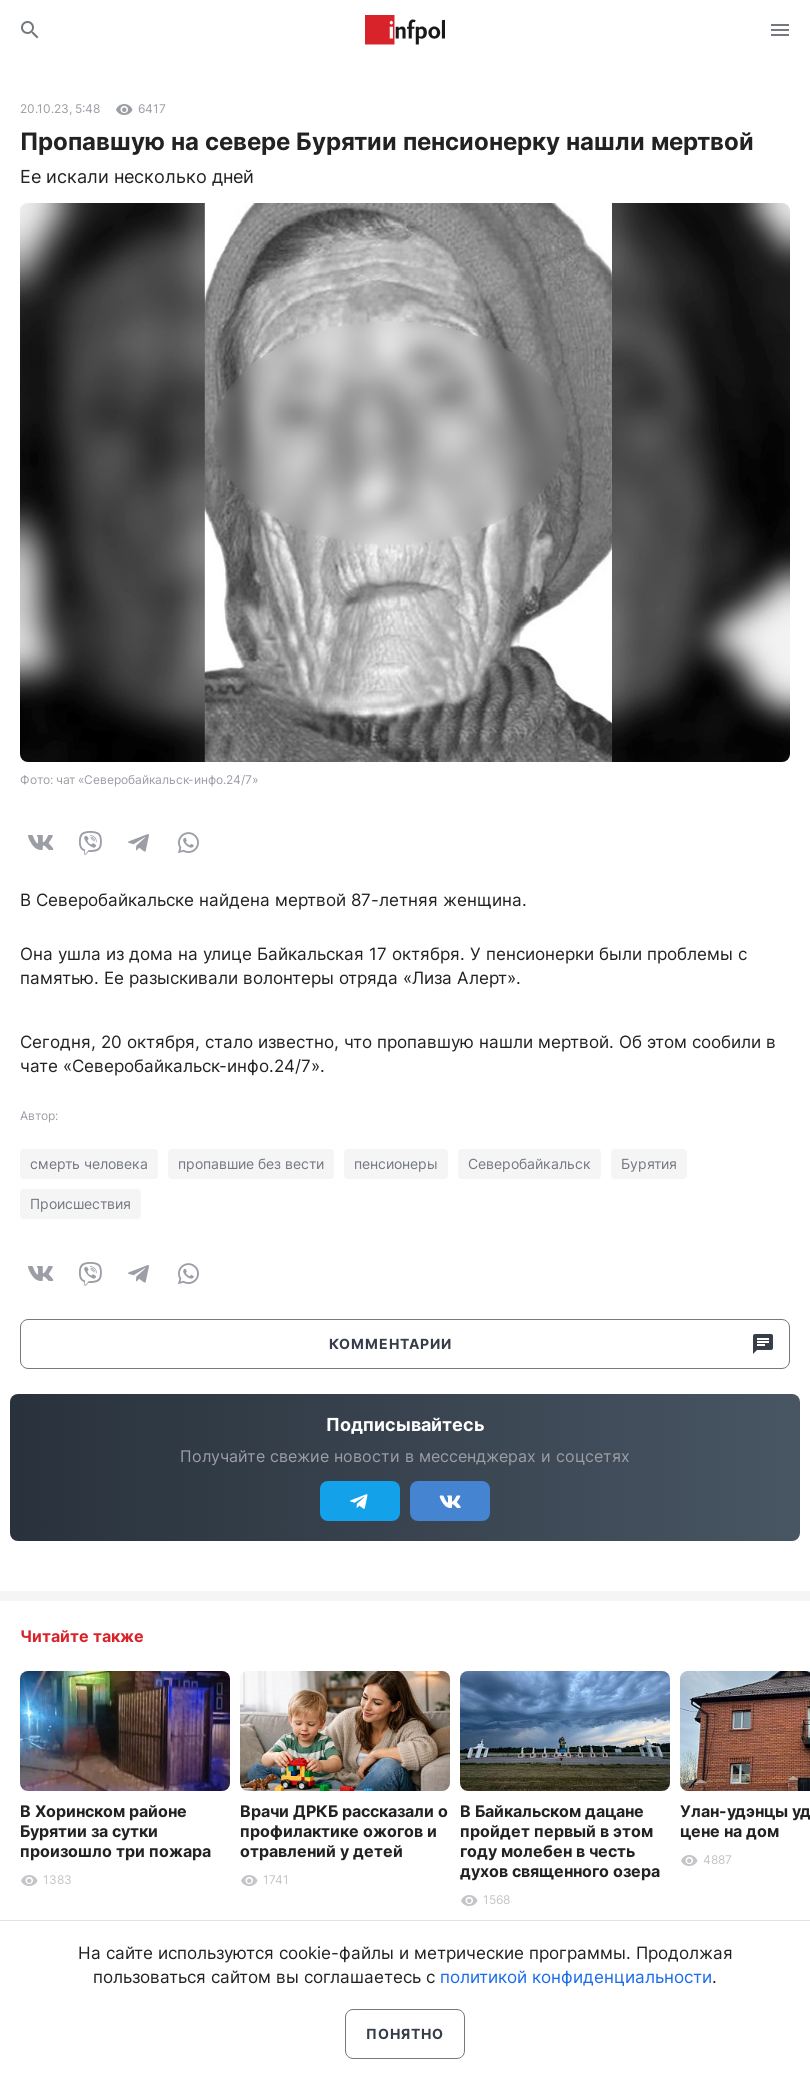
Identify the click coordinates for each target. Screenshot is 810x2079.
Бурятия (649, 1163)
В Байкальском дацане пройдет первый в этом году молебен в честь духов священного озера (560, 1841)
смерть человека (89, 1163)
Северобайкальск (529, 1163)
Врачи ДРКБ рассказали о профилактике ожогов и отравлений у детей (344, 1831)
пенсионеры (396, 1163)
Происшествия (80, 1203)
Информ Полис (405, 30)
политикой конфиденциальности (576, 1977)
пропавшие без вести (251, 1163)
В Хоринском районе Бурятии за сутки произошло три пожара (115, 1831)
